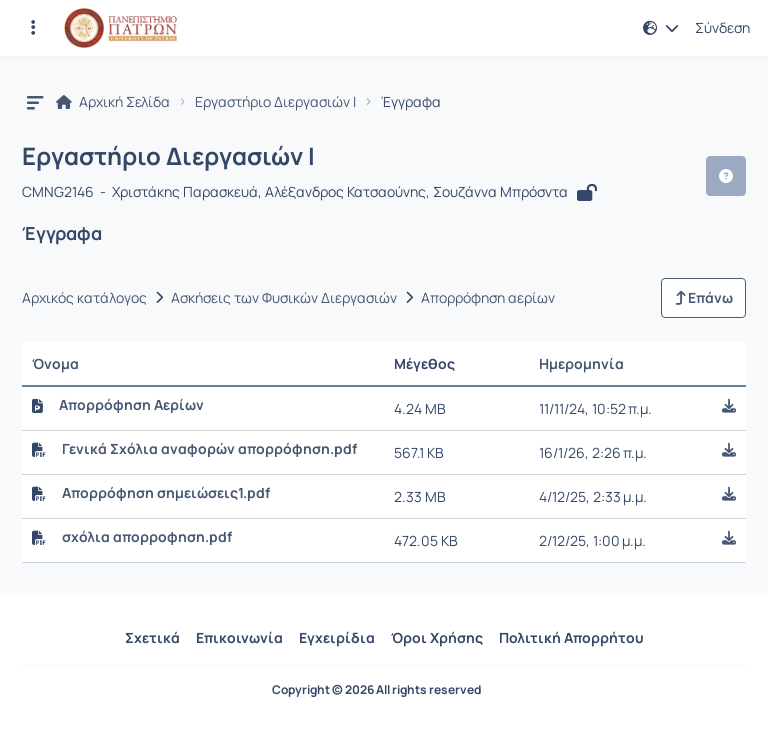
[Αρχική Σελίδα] (120, 28)
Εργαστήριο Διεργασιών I (275, 102)
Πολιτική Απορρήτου (571, 637)
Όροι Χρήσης (437, 637)
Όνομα (55, 363)
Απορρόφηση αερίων (488, 298)
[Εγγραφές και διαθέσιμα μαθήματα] (33, 28)
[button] (661, 28)
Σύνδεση (722, 28)
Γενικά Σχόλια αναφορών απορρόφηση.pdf (209, 449)
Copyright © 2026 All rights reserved (376, 690)
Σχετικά (152, 637)
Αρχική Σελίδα (113, 102)
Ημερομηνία (581, 363)
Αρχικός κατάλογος (84, 298)
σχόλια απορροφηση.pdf (147, 537)
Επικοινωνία (239, 637)
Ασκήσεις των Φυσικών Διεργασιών (284, 298)
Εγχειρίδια (337, 637)
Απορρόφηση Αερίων (131, 405)
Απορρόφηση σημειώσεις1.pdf (166, 493)
